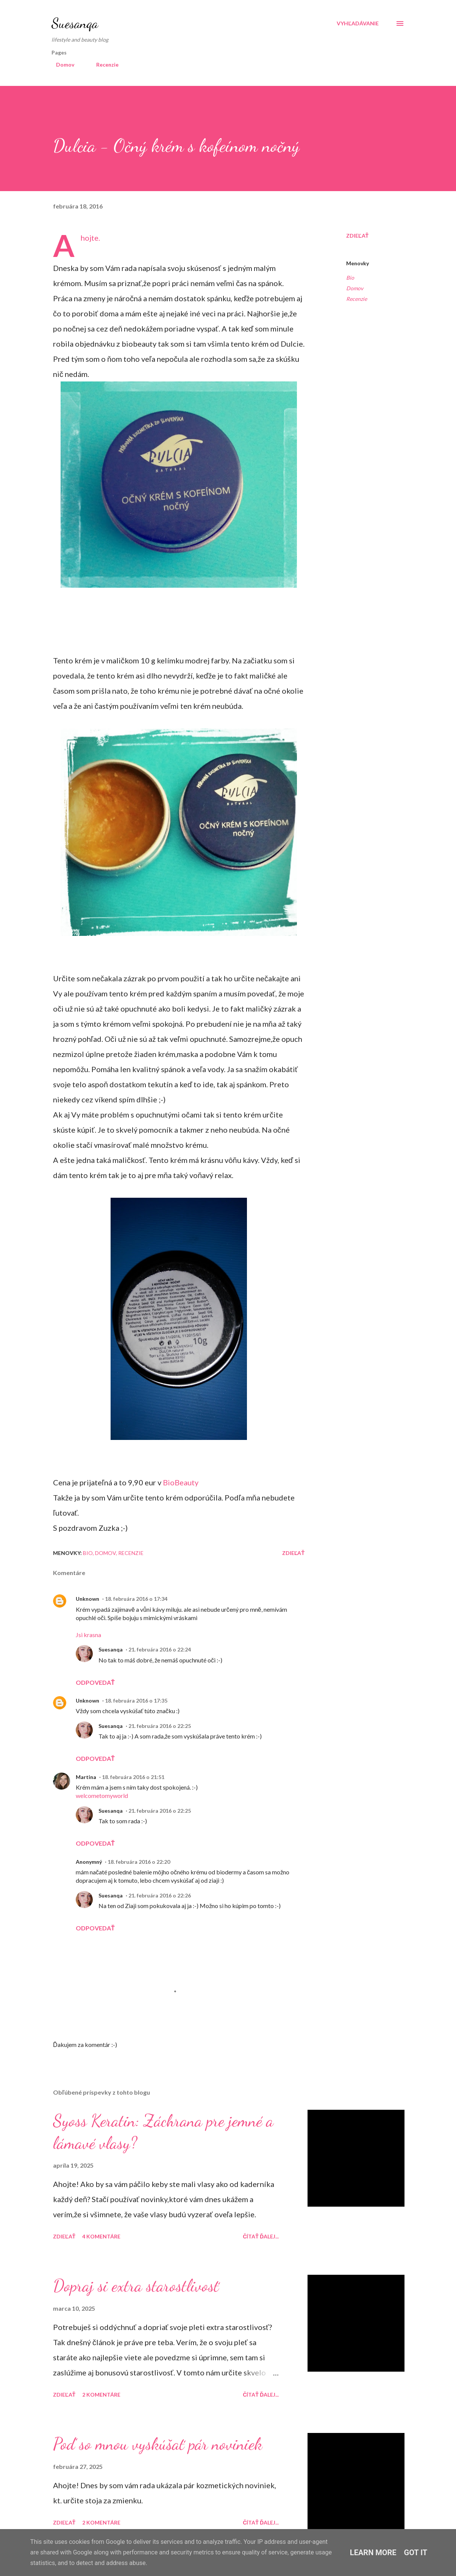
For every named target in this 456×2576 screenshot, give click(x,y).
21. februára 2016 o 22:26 (159, 1895)
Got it (416, 2552)
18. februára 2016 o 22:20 (139, 1861)
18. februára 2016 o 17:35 (136, 1700)
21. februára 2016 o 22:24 (159, 1649)
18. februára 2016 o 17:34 (136, 1598)
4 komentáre (101, 2236)
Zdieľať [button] (357, 235)
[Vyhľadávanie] (358, 23)
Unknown (87, 1598)
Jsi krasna (88, 1634)
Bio (350, 277)
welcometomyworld (102, 1795)
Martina (86, 1777)
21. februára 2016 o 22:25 (159, 1726)
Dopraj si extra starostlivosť (136, 2286)
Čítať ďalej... (261, 2236)
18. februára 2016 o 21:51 (133, 1777)
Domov (61, 64)
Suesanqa (75, 23)
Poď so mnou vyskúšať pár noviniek (157, 2444)
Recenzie (103, 64)
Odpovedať (95, 1682)
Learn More (373, 2552)
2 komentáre (101, 2394)
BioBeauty (180, 1482)
